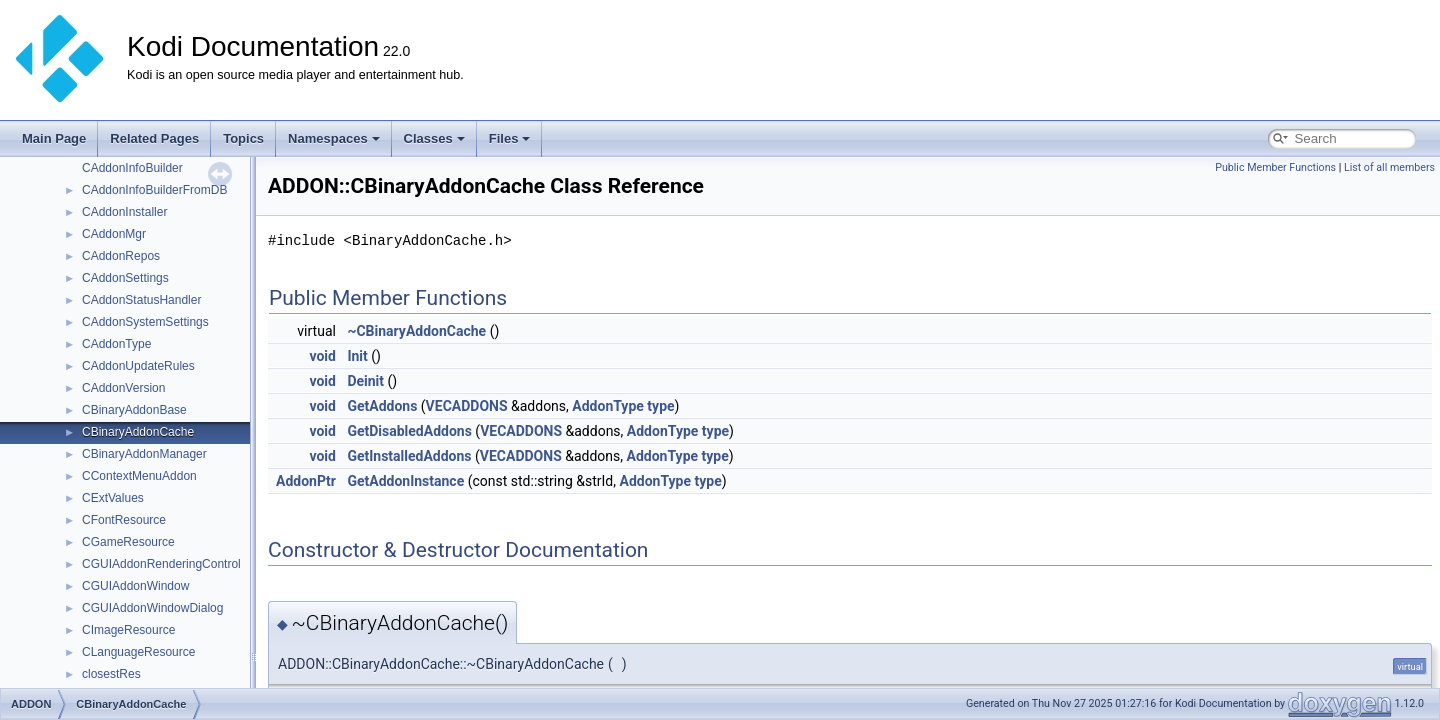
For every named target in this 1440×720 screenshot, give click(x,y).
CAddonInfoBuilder (132, 168)
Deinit (365, 381)
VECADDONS (467, 406)
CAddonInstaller (124, 212)
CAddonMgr (114, 234)
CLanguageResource (138, 652)
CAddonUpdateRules (138, 366)
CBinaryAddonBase (134, 410)
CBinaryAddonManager (144, 454)
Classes (434, 138)
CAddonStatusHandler (141, 300)
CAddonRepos (121, 256)
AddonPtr (306, 481)
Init (357, 356)
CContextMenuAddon (139, 476)
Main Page (54, 138)
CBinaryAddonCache (138, 432)
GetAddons (382, 406)
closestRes (111, 674)
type (660, 406)
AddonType (608, 406)
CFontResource (124, 520)
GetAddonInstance (405, 481)
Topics (243, 138)
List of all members (1389, 167)
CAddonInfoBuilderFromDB (154, 190)
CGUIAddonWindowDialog (152, 608)
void (322, 356)
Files (510, 138)
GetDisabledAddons (409, 431)
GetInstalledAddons (409, 456)
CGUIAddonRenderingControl (161, 564)
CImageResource (128, 630)
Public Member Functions (1275, 167)
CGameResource (128, 542)
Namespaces (334, 138)
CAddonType (116, 344)
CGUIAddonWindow (135, 586)
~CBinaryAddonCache (416, 331)
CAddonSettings (125, 278)
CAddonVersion (123, 388)
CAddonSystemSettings (145, 322)
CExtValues (113, 498)
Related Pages (154, 138)
